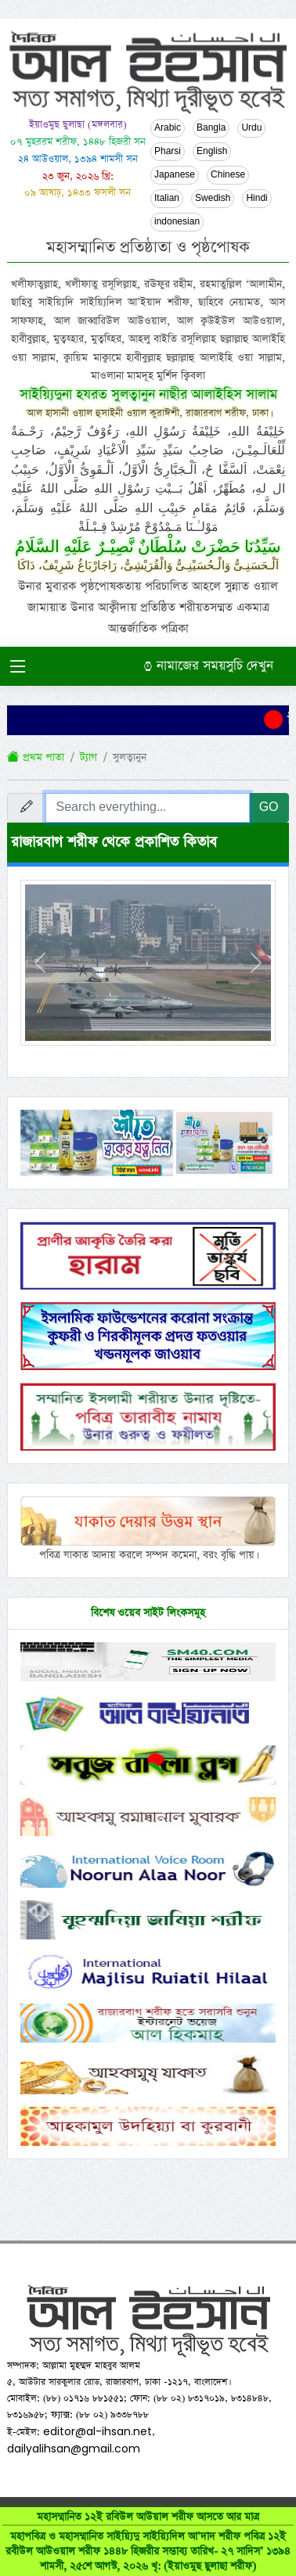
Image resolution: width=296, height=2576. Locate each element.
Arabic (167, 128)
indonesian (177, 222)
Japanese (174, 175)
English (212, 151)
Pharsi (167, 151)
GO (269, 807)
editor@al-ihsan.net (97, 2431)
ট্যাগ (88, 757)
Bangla (211, 128)
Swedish (212, 198)
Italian (166, 198)
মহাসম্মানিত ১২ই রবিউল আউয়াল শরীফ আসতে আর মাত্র (148, 2542)
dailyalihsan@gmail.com (73, 2448)
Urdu (251, 128)
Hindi (256, 198)
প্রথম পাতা (35, 757)
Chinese (228, 175)
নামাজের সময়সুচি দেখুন (208, 666)
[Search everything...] (147, 808)
